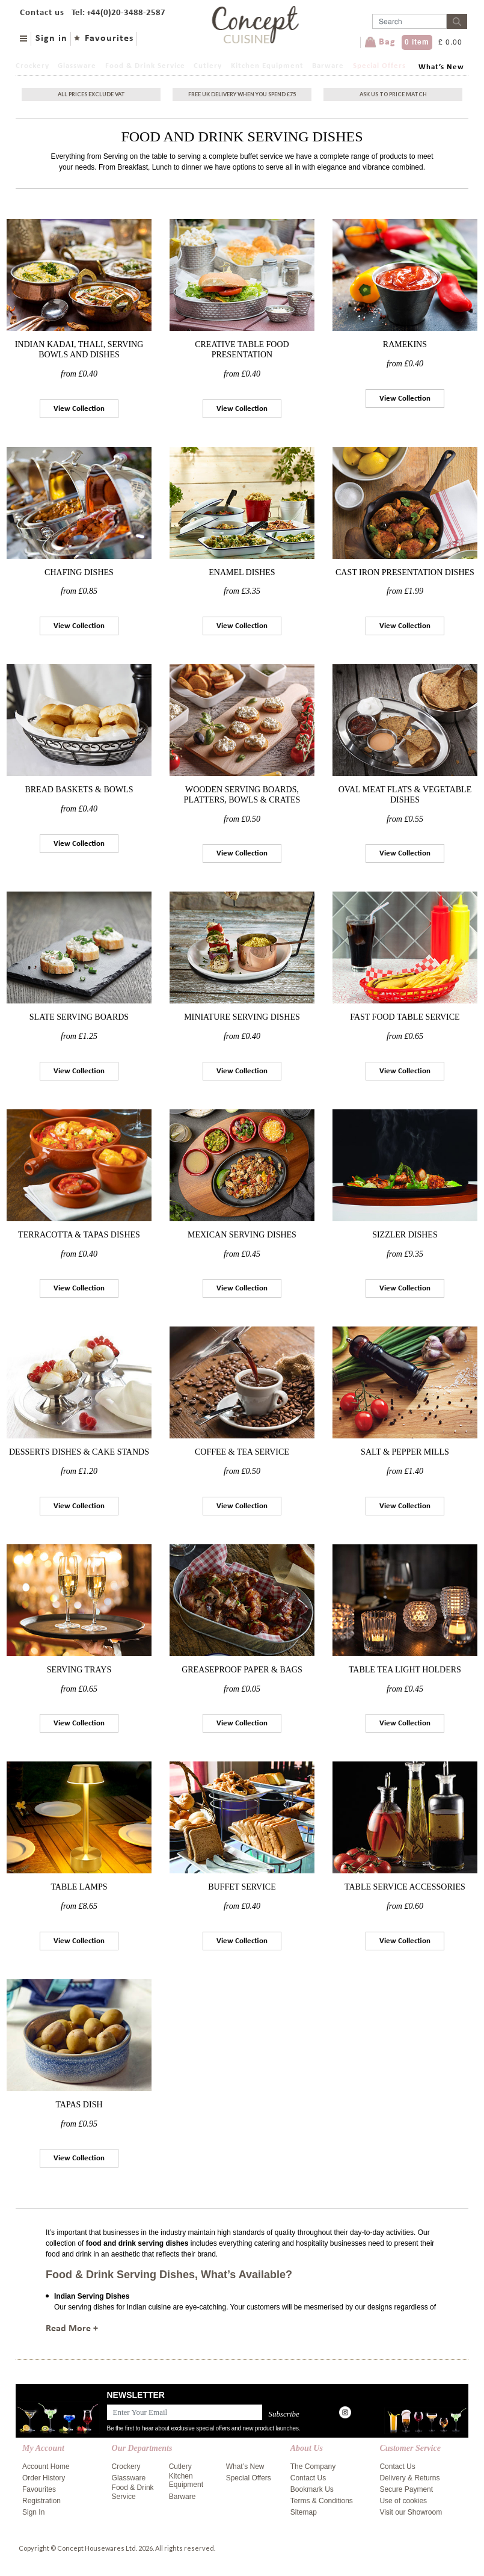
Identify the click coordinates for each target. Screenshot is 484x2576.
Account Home (46, 2466)
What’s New (441, 67)
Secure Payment (406, 2489)
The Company (312, 2466)
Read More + (72, 2329)
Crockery (32, 66)
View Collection (79, 409)
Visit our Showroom (410, 2512)
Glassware (77, 66)
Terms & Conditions (321, 2501)
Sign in (51, 38)
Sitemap (303, 2512)
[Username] (409, 21)
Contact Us (308, 2478)
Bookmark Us (312, 2489)
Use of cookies (403, 2501)
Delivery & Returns (409, 2478)
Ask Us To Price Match (393, 94)
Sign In (33, 2512)
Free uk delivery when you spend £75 (242, 94)
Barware (328, 66)
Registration (41, 2501)
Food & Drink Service (145, 66)
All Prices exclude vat (91, 94)
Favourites (109, 38)
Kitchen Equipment (267, 66)
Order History (43, 2478)
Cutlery (208, 66)
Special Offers (379, 66)
